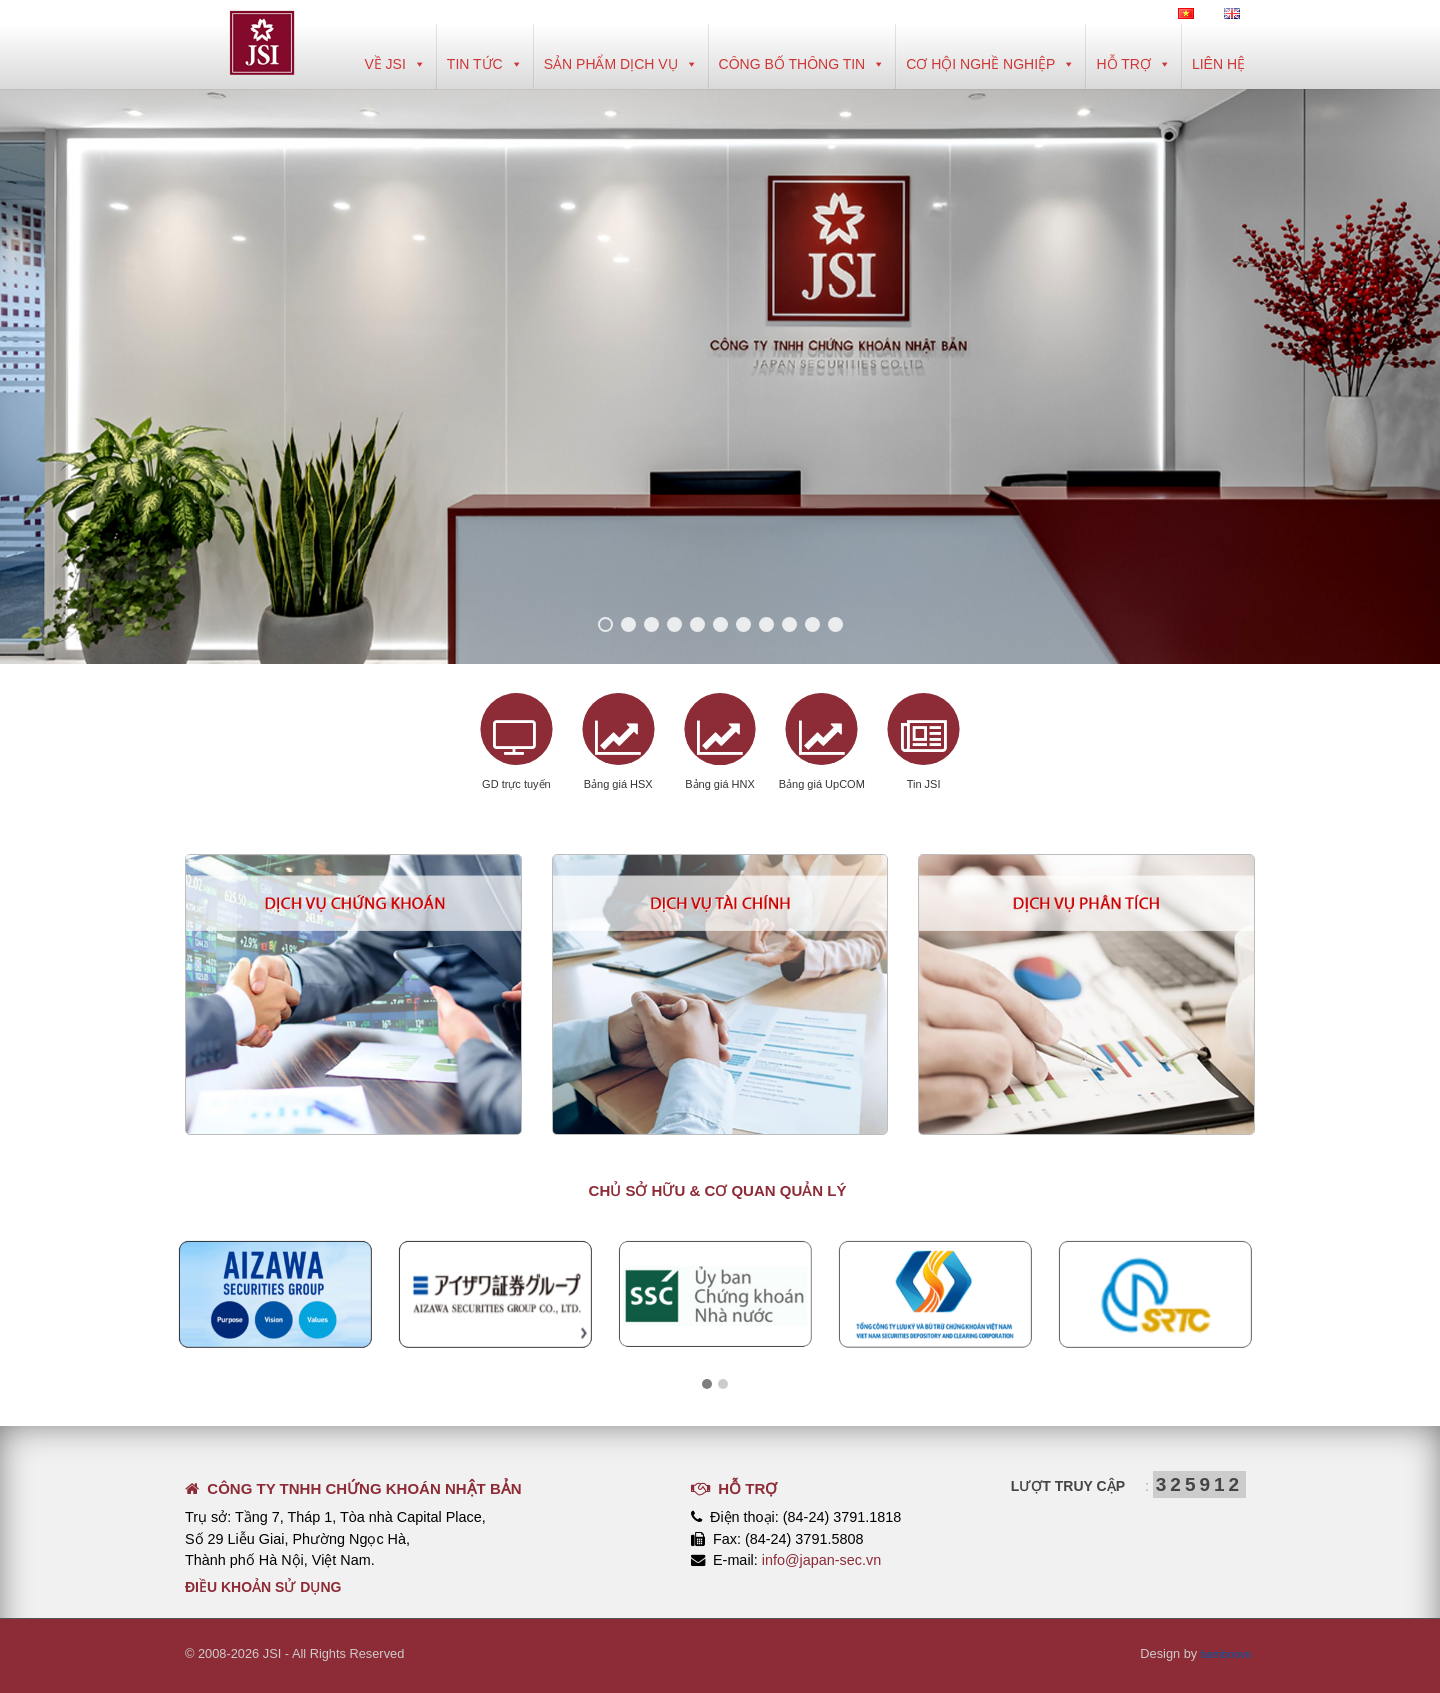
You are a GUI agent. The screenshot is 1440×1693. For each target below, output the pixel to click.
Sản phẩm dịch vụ (621, 64)
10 (812, 624)
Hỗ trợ (1133, 64)
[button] (707, 1385)
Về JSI (394, 64)
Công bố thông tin (802, 64)
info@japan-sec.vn (821, 1560)
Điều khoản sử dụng (263, 1587)
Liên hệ (1218, 64)
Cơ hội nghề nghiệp (990, 64)
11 (835, 624)
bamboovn (1222, 1653)
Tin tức (485, 64)
